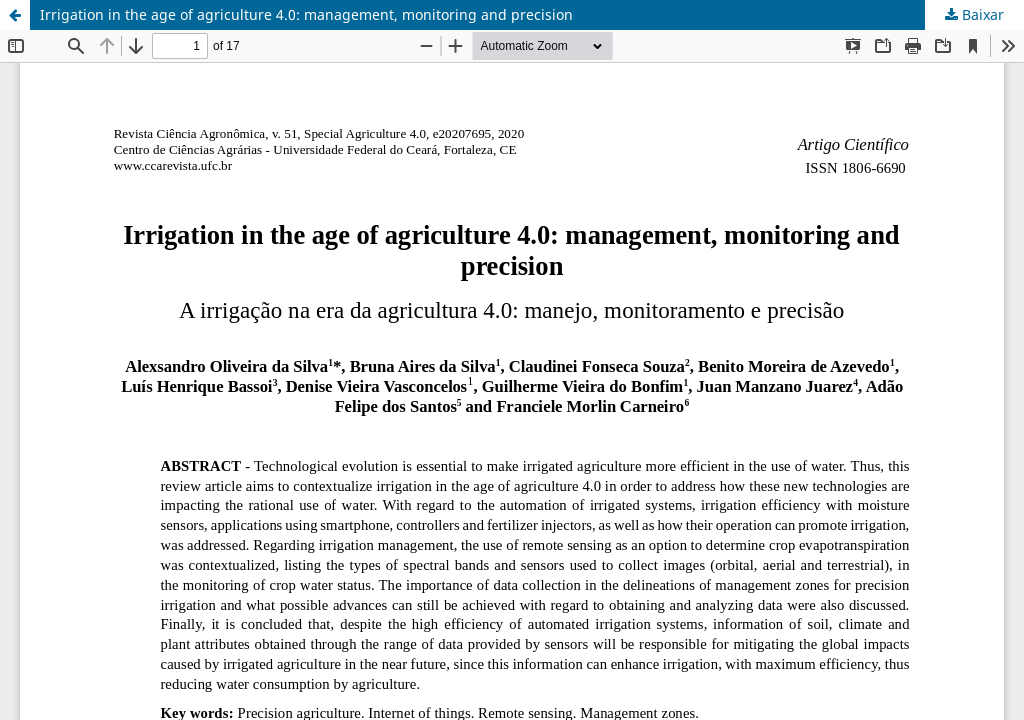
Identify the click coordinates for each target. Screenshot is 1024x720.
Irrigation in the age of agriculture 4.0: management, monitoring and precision (306, 14)
